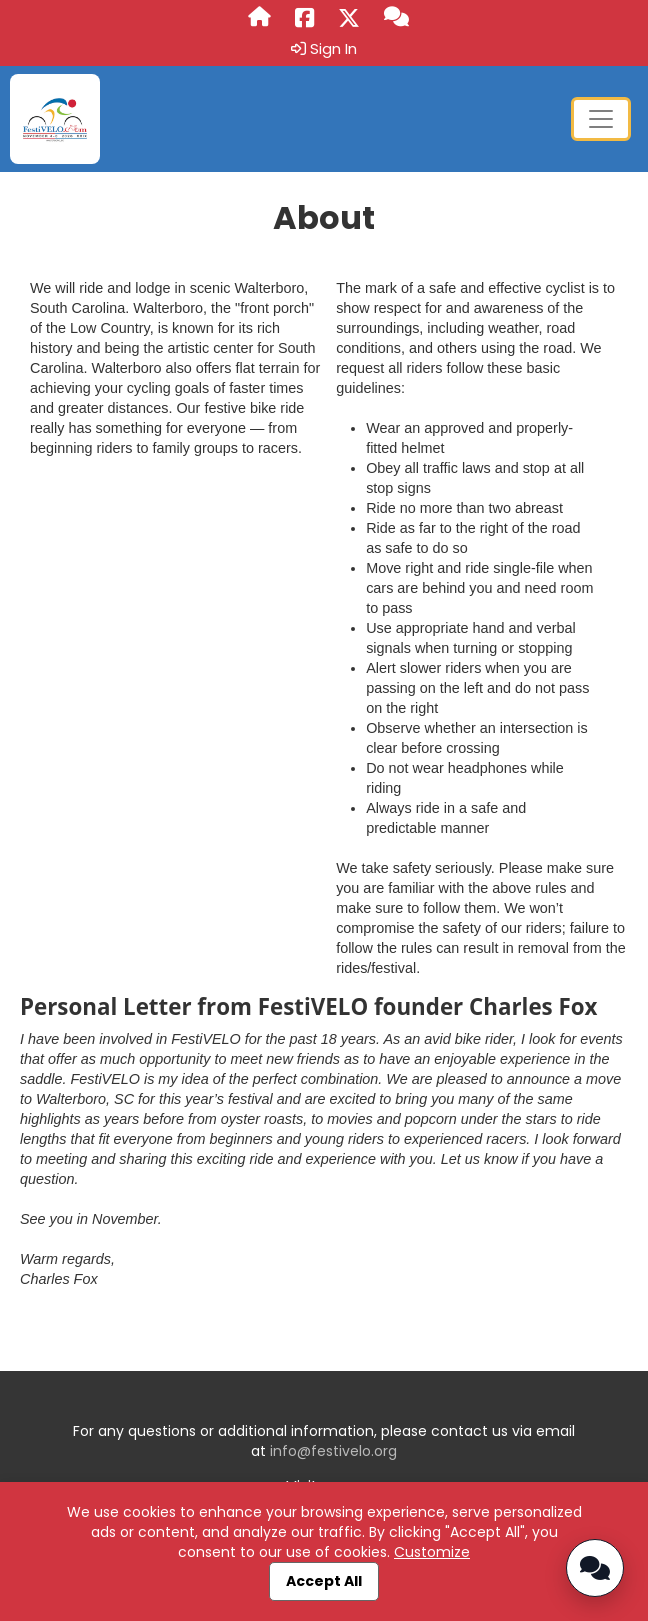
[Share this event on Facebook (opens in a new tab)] (304, 19)
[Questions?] (396, 18)
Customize (432, 1552)
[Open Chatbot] (595, 1568)
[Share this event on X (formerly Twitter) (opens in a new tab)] (349, 19)
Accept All (324, 1581)
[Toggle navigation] (601, 119)
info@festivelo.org (333, 1451)
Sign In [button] (324, 49)
